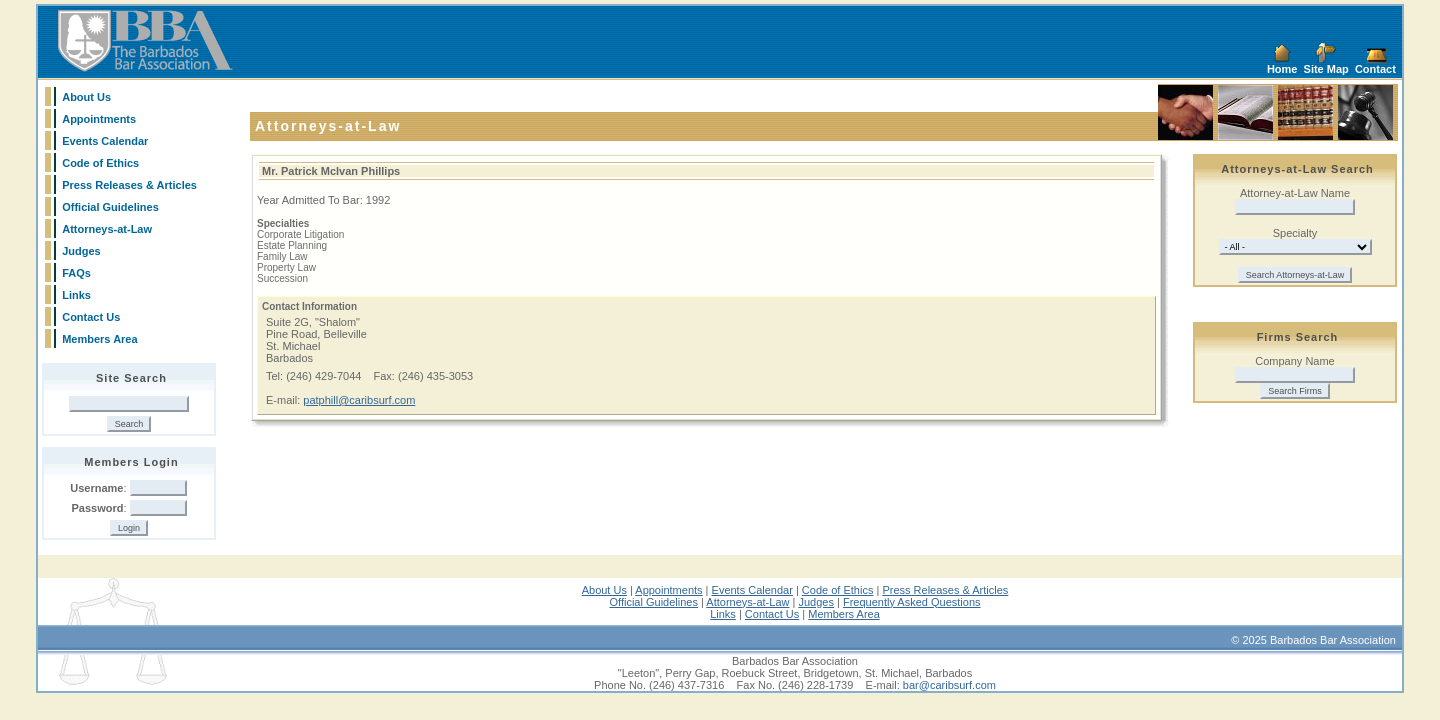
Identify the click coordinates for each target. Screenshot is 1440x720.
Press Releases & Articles (129, 185)
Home (1282, 69)
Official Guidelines (110, 207)
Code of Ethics (100, 163)
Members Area (99, 339)
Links (76, 295)
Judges (81, 251)
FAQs (76, 273)
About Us (86, 97)
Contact (1375, 69)
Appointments (99, 119)
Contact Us (91, 317)
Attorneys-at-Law (107, 229)
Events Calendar (105, 141)
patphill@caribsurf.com (359, 400)
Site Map (1326, 69)
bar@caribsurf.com (949, 685)
